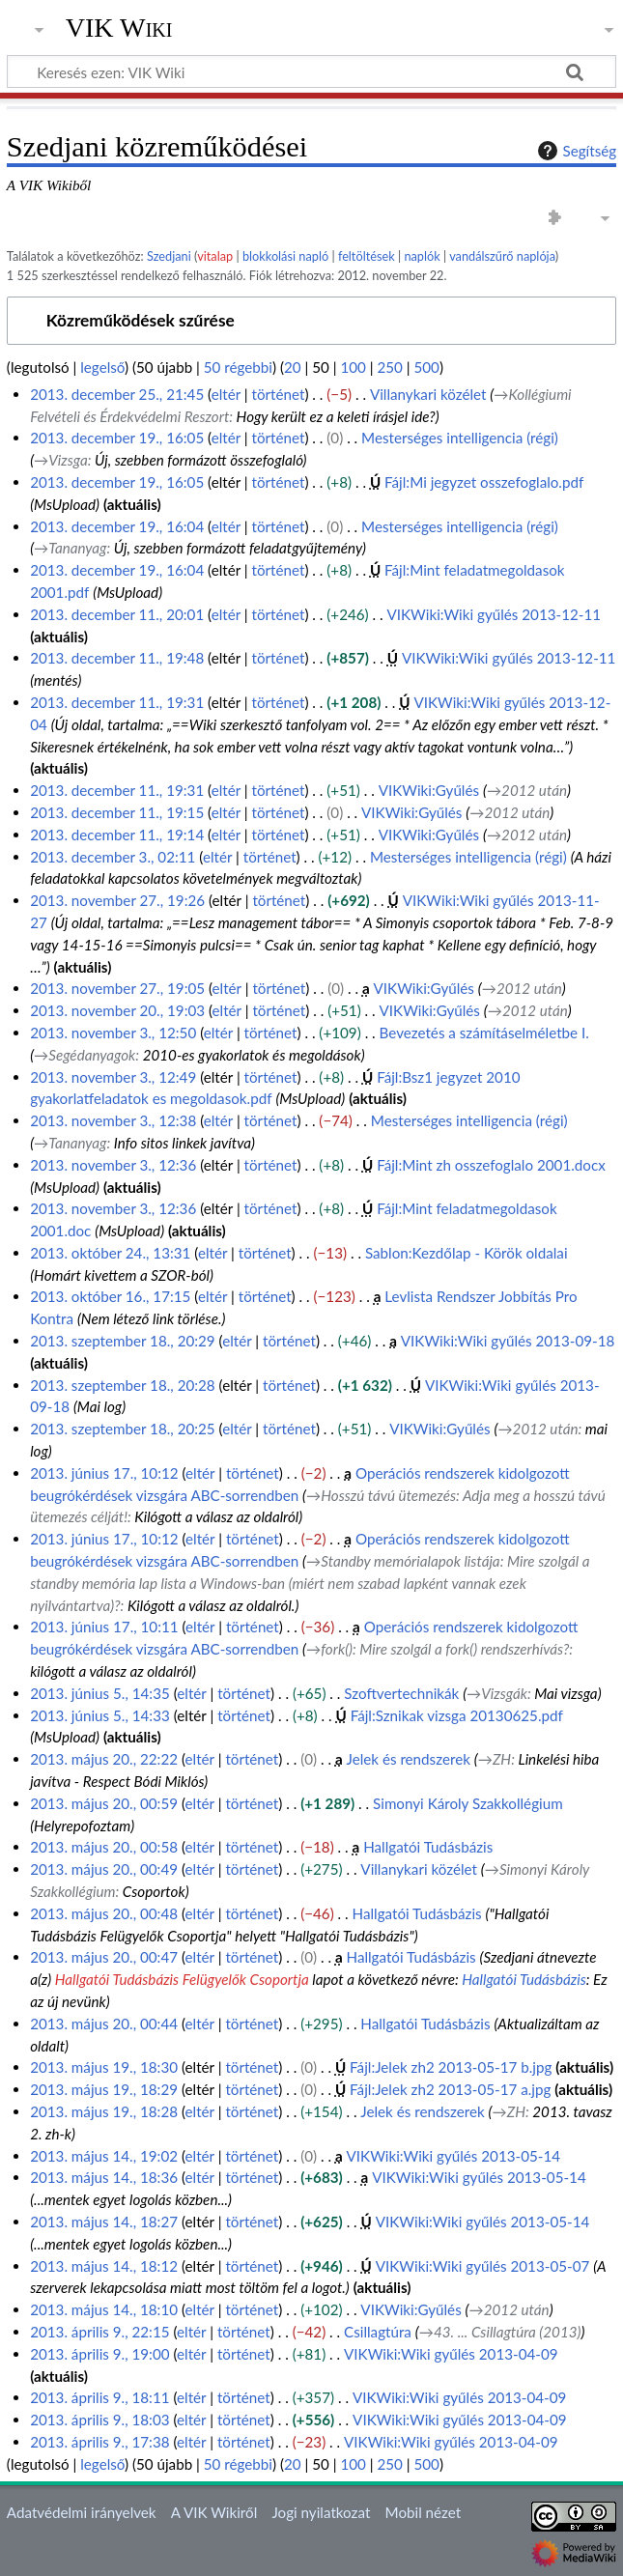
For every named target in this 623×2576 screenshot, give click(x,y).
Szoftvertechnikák (401, 1693)
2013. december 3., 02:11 (112, 856)
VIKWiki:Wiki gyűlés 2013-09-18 (508, 1340)
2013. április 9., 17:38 (99, 2441)
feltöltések (366, 256)
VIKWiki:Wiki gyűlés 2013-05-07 (483, 2266)
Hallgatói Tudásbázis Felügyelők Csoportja (182, 1979)
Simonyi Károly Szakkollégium (468, 1803)
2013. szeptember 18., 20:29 (122, 1340)
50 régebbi (238, 367)
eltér (226, 394)
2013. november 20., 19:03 (117, 1010)
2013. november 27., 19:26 (117, 900)
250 (389, 367)
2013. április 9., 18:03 (99, 2419)
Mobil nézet (423, 2512)
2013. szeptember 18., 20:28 (122, 1385)
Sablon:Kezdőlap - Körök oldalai (466, 1252)
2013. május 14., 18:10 (104, 2309)
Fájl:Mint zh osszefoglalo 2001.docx (491, 1165)
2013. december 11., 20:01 (117, 614)
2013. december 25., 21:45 (117, 394)
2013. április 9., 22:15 (99, 2331)
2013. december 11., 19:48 (117, 657)
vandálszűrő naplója (502, 256)
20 (292, 367)
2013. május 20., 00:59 (104, 1803)
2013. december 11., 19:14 (117, 834)
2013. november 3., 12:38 (113, 1120)
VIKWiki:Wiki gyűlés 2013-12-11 (494, 614)
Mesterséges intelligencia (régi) (459, 437)
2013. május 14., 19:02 (104, 2156)
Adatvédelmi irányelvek (81, 2512)
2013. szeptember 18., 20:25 (122, 1428)
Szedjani (169, 256)
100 (352, 367)
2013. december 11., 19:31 (117, 702)
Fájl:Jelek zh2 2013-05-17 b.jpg (451, 2067)
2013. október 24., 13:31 (110, 1252)
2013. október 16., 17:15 (110, 1296)
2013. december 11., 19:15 (117, 812)
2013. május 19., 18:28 (104, 2111)
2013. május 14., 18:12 (104, 2266)
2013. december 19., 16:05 (117, 437)
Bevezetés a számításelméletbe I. (484, 1032)
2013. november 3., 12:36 (113, 1165)
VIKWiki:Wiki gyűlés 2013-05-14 (454, 2156)
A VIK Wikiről (214, 2512)
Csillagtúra (377, 2331)
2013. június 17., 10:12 (104, 1473)
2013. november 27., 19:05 (117, 988)
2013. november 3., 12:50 (113, 1032)
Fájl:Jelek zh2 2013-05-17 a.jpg (450, 2089)
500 (426, 367)
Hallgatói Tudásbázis (428, 1846)
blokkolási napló (285, 256)
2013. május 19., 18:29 (104, 2089)
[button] (311, 321)
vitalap (215, 256)
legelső (102, 367)
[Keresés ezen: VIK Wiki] (311, 71)
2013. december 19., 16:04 (117, 526)
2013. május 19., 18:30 (104, 2067)
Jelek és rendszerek (408, 1759)
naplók (421, 256)
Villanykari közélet (428, 394)
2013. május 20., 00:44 (104, 2023)
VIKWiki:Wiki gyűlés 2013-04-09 (451, 2354)
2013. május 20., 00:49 (104, 1869)
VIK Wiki (119, 28)
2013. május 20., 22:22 (104, 1759)
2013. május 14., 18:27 (104, 2221)
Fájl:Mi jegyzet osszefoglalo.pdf (483, 482)
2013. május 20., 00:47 (104, 1957)
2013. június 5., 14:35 (100, 1693)
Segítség (574, 150)
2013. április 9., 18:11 (99, 2397)
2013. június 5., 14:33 (100, 1715)
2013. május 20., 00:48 (104, 1913)
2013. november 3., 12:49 (113, 1077)
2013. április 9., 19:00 (99, 2354)
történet (278, 394)
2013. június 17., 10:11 (104, 1626)
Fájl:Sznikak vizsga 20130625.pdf (457, 1715)
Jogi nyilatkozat (320, 2512)
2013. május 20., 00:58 (104, 1846)
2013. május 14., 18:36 (104, 2177)
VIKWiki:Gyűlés (429, 790)
